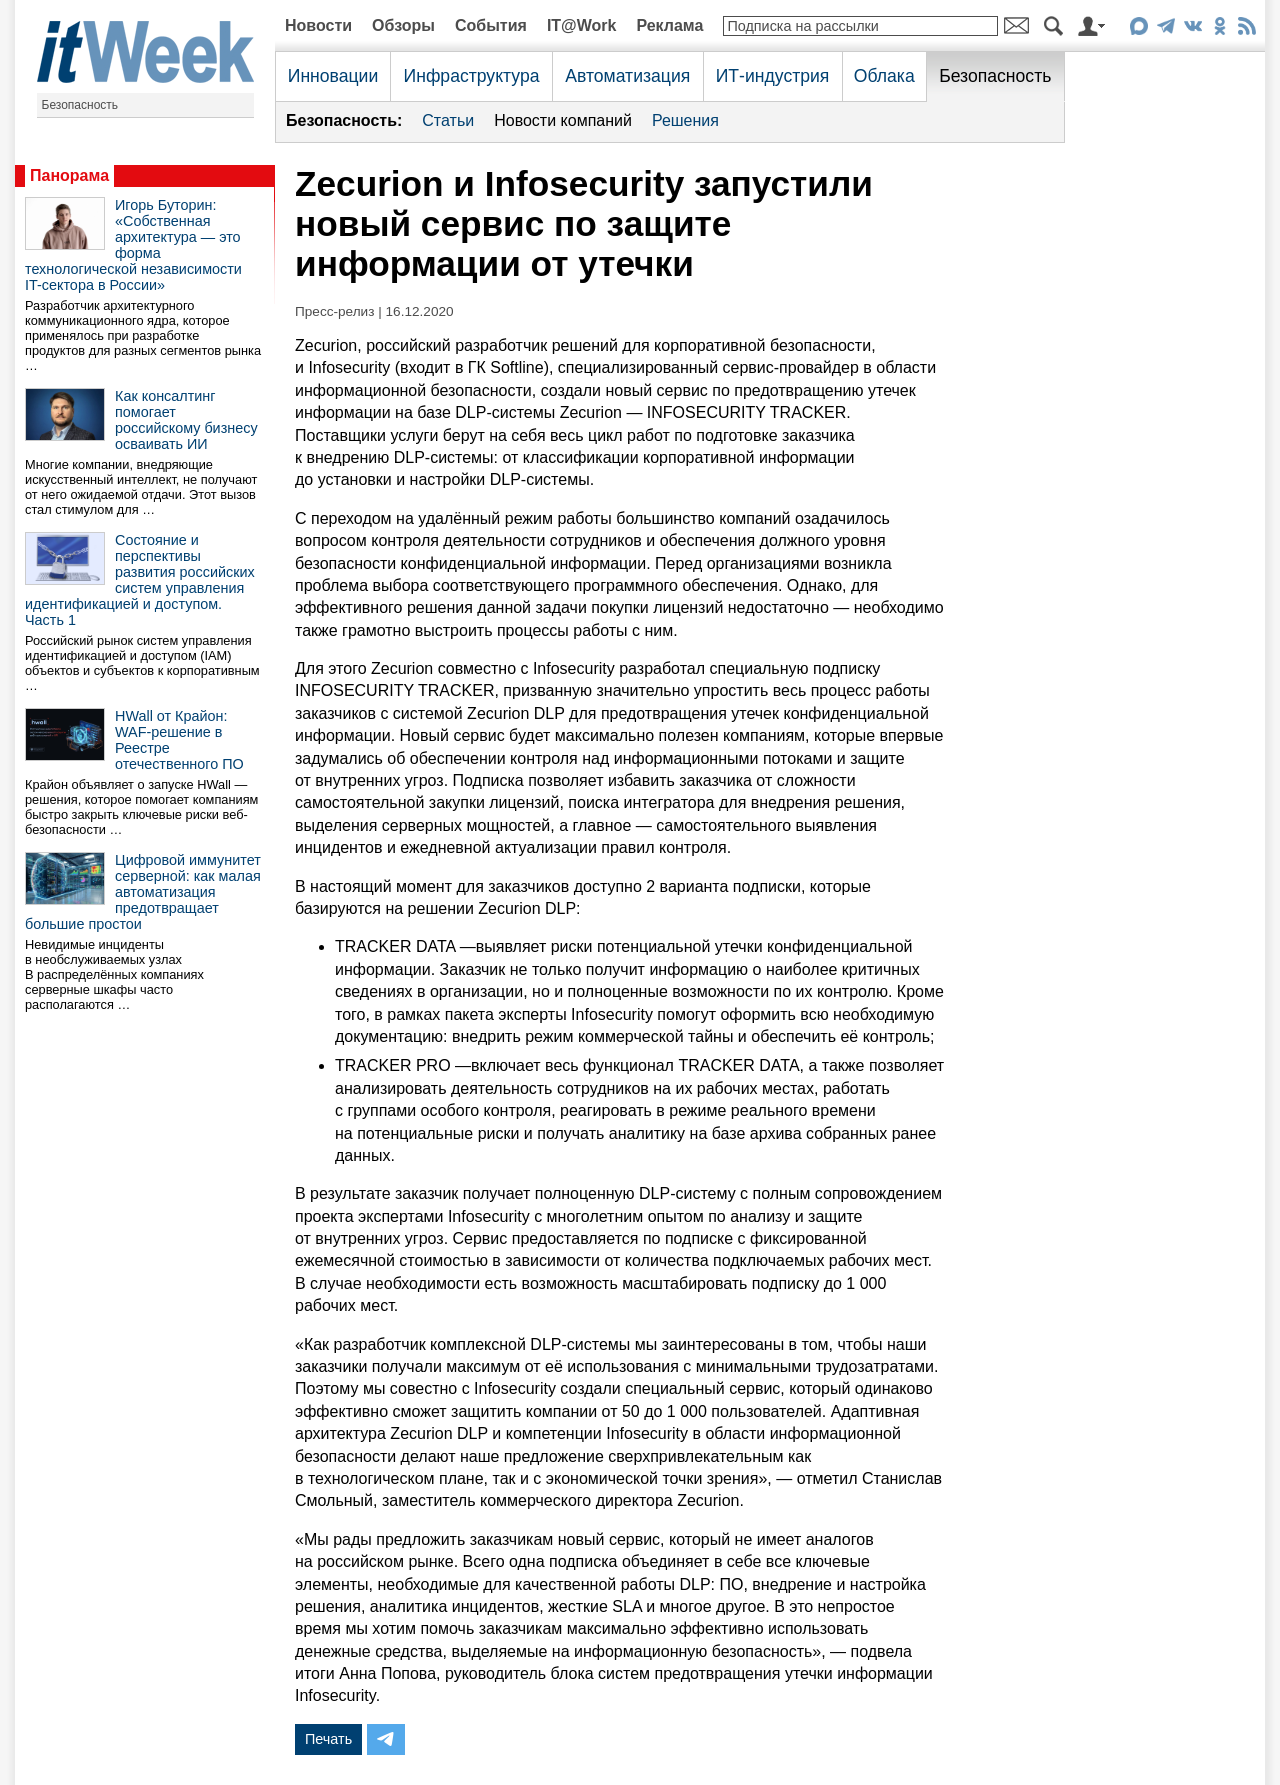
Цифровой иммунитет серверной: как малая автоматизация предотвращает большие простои (143, 892)
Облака (884, 76)
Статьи (448, 120)
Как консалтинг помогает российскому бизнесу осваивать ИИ (186, 420)
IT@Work (582, 25)
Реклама (669, 25)
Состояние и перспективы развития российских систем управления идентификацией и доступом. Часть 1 (140, 580)
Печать (328, 1739)
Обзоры (403, 25)
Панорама (69, 175)
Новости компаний (563, 120)
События (491, 25)
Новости (318, 25)
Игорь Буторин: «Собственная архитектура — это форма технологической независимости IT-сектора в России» (133, 245)
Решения (685, 120)
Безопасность (80, 105)
